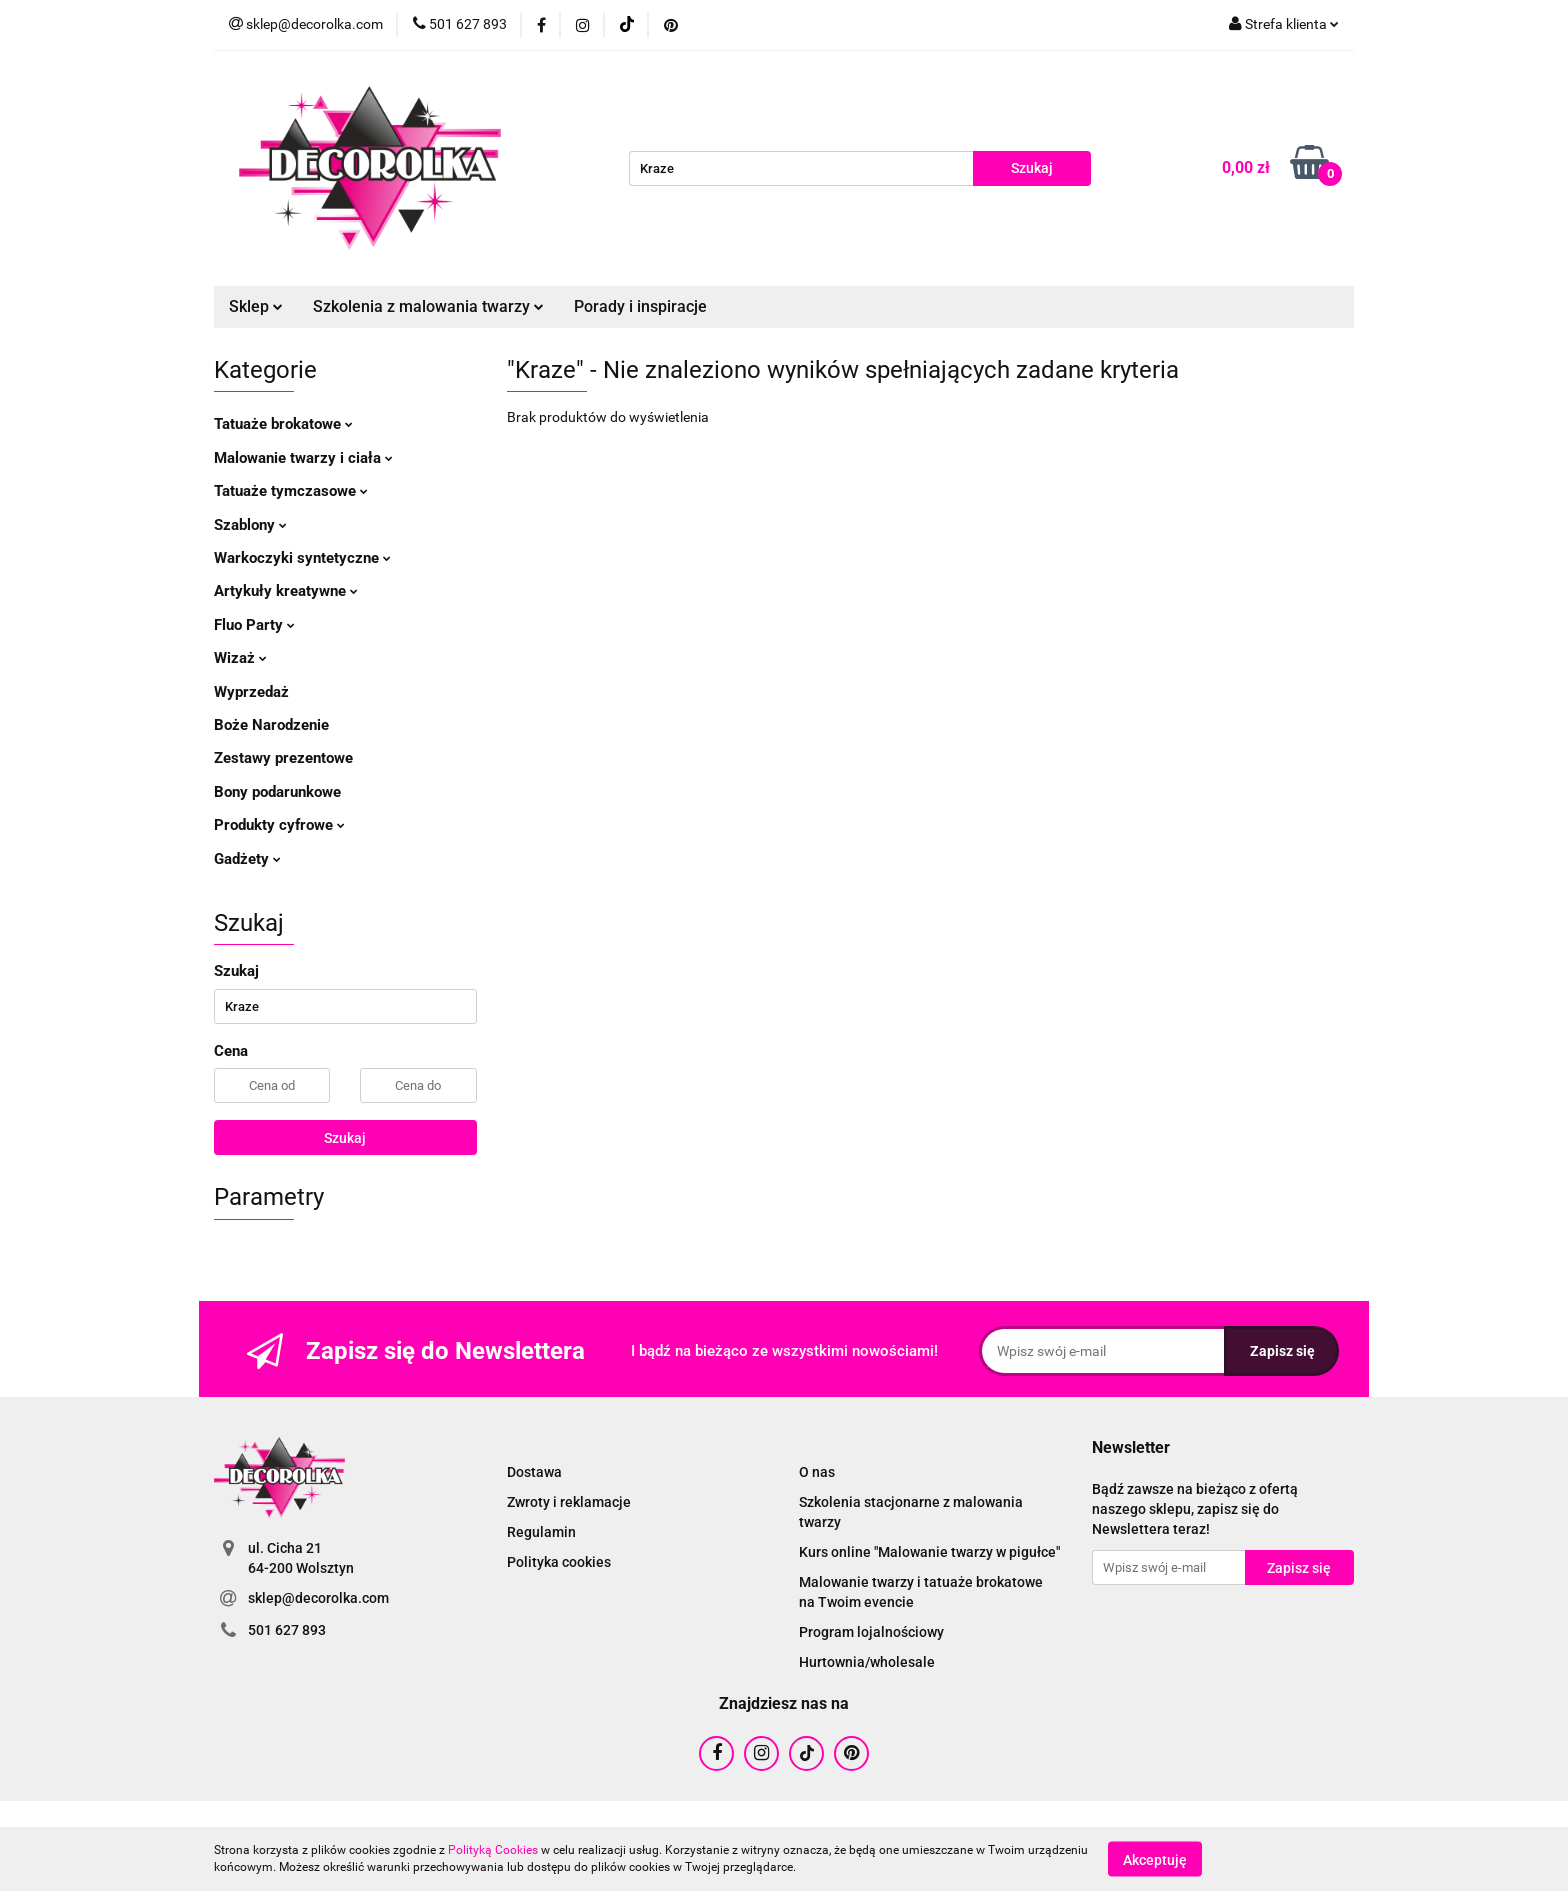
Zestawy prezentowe (283, 758)
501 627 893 (287, 1630)
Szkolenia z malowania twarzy (428, 306)
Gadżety (247, 859)
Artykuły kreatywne (286, 591)
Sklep (256, 306)
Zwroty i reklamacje (569, 1502)
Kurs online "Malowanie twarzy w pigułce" (929, 1552)
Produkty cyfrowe (279, 825)
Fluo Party (254, 625)
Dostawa (534, 1472)
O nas (817, 1472)
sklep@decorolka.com (318, 1598)
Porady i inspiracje (640, 306)
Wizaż (240, 658)
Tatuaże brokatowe (283, 424)
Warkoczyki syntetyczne (302, 558)
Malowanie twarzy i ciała (303, 458)
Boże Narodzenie (271, 725)
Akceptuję (1155, 1859)
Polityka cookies (559, 1562)
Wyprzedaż (251, 692)
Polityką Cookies (493, 1850)
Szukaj (345, 1138)
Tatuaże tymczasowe (291, 491)
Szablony (250, 525)
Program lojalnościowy (871, 1632)
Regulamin (541, 1532)
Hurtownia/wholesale (867, 1662)
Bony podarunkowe (277, 792)
